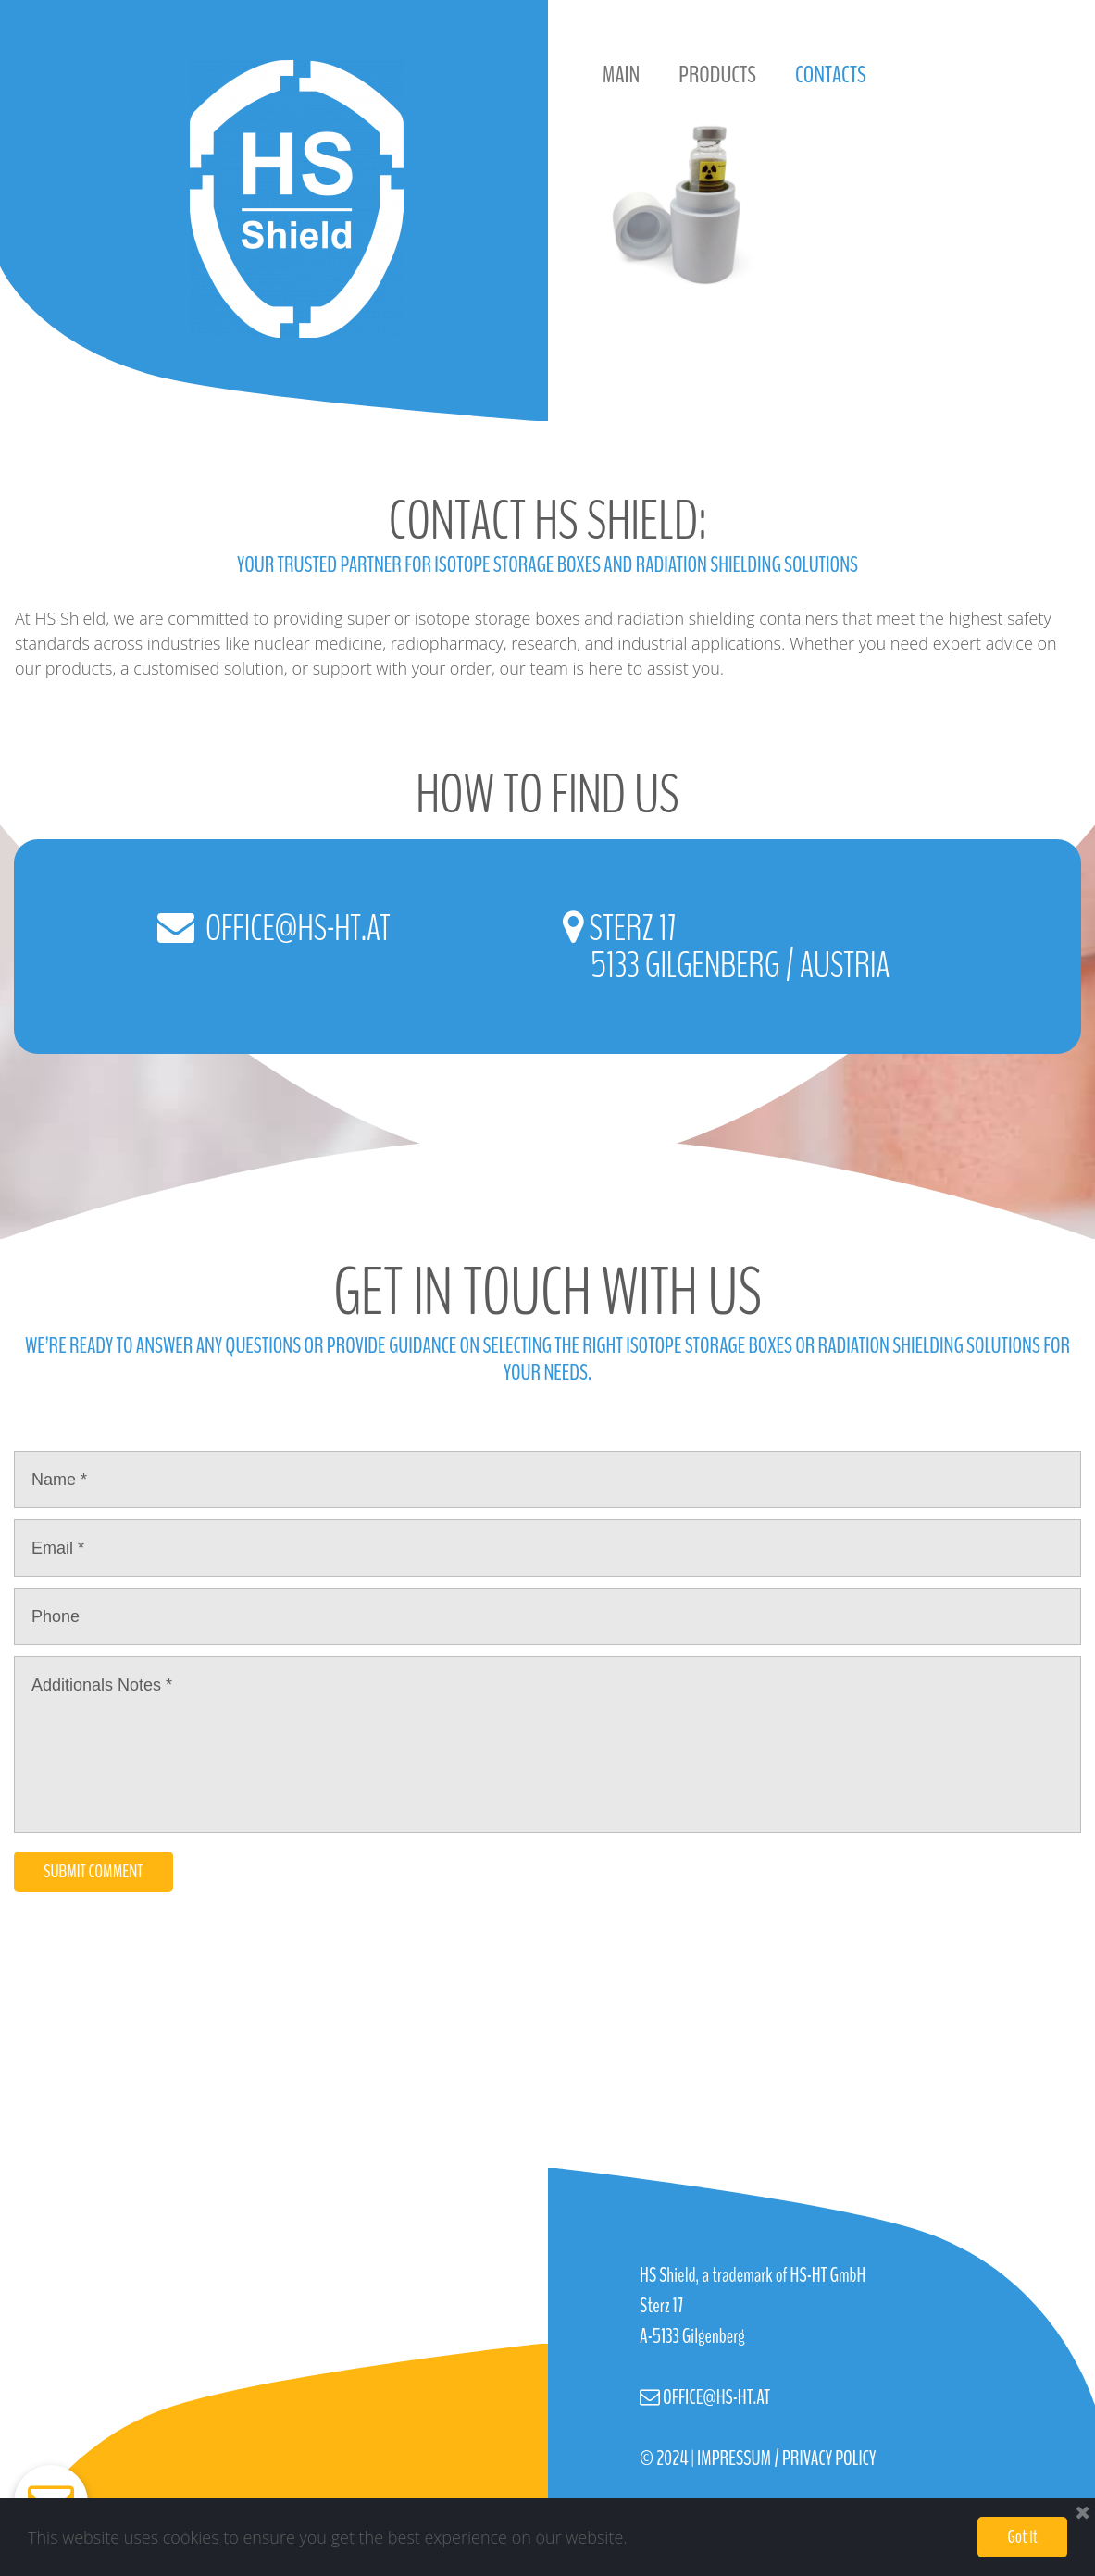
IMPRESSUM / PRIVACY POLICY (787, 2458)
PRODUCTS (717, 74)
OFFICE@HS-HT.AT (295, 928)
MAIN (622, 74)
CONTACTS (830, 74)
